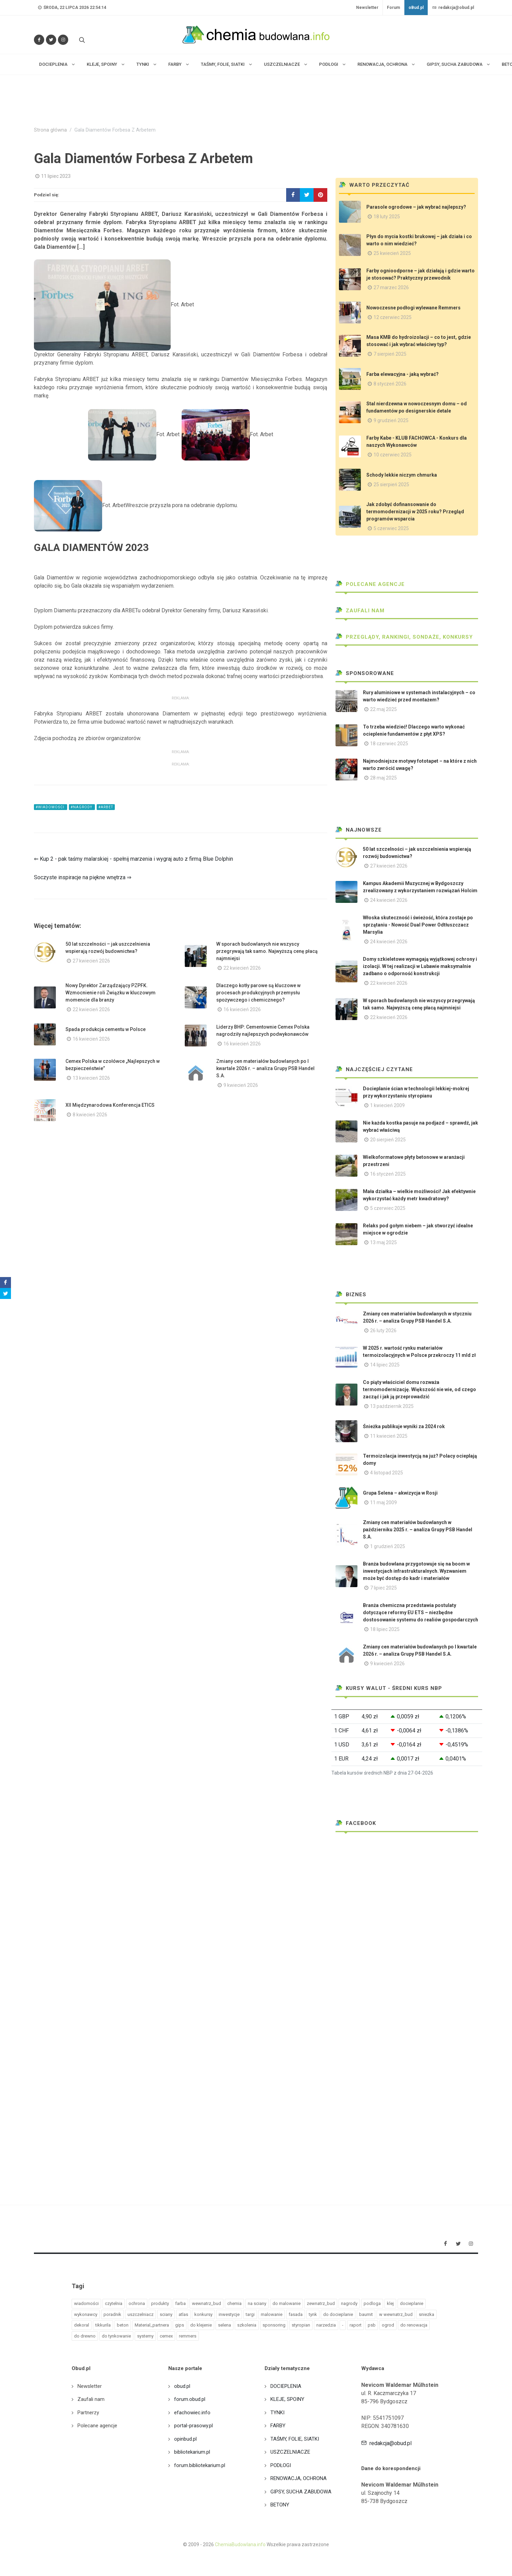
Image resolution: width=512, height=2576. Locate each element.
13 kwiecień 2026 (91, 1078)
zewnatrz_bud (321, 2303)
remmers (187, 2336)
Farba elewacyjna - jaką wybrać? (402, 374)
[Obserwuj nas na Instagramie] (63, 40)
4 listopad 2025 (386, 1472)
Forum (393, 7)
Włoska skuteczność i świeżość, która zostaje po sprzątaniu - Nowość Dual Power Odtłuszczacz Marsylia (418, 925)
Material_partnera (152, 2325)
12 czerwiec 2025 (393, 317)
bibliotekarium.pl (192, 2452)
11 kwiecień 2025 (388, 1436)
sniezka (426, 2314)
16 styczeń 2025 (388, 1174)
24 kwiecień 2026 (388, 900)
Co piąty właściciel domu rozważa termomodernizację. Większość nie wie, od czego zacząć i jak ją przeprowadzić (419, 1389)
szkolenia (246, 2325)
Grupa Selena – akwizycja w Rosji (400, 1493)
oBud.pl (416, 7)
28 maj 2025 (383, 778)
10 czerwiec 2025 (393, 454)
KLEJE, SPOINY (287, 2399)
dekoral (81, 2325)
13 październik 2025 (392, 1406)
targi (250, 2314)
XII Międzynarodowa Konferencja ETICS (110, 1105)
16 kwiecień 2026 (242, 1009)
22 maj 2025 (383, 709)
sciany (166, 2314)
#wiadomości (50, 807)
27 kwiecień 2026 (91, 961)
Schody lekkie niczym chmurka (401, 475)
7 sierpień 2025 (390, 354)
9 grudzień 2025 (391, 420)
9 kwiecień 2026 (240, 1085)
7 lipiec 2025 (383, 1588)
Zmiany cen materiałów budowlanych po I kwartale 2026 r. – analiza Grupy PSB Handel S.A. (265, 1068)
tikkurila (103, 2325)
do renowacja (413, 2325)
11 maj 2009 (383, 1502)
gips (179, 2325)
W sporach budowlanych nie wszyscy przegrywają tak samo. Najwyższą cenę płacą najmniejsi (267, 951)
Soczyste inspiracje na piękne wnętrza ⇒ (82, 877)
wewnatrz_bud (206, 2303)
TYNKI (277, 2412)
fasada (296, 2314)
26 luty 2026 (383, 1330)
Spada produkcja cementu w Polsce (105, 1029)
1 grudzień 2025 (387, 1546)
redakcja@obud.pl (453, 7)
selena (224, 2325)
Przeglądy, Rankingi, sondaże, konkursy (404, 637)
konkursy (203, 2314)
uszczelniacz (140, 2314)
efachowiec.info (192, 2412)
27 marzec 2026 (391, 287)
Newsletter (367, 7)
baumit (366, 2314)
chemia (234, 2303)
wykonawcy (85, 2314)
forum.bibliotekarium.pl (199, 2465)
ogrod (388, 2325)
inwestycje (229, 2314)
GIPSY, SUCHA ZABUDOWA (300, 2492)
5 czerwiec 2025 (391, 528)
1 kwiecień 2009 (387, 1105)
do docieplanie (338, 2314)
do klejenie (201, 2325)
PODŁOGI (280, 2465)
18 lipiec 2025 (385, 1629)
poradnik (112, 2314)
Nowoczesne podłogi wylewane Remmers (413, 307)
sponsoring (274, 2325)
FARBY (277, 2425)
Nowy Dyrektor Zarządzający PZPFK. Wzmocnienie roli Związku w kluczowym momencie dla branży (110, 993)
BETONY (279, 2505)
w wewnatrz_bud (396, 2314)
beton (123, 2325)
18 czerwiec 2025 (389, 743)
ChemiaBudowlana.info (240, 2544)
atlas (183, 2314)
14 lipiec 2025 (385, 1364)
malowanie (271, 2314)
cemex (166, 2336)
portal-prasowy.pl (193, 2425)
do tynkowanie (116, 2336)
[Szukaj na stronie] (81, 39)
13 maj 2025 (383, 1242)
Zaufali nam (360, 611)
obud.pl (182, 2386)
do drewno (85, 2336)
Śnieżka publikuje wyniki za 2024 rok (404, 1426)
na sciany (257, 2303)
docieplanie (411, 2303)
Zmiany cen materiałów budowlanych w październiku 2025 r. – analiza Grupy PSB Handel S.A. (417, 1530)
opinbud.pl (185, 2439)
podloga (372, 2303)
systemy (145, 2336)
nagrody (349, 2303)
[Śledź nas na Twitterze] (51, 40)
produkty (160, 2303)
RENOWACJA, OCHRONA (298, 2478)
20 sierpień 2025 (388, 1139)
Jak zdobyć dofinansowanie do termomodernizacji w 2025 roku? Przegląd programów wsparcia (415, 512)
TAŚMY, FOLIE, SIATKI (294, 2439)
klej (390, 2303)
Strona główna (50, 130)
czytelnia (113, 2303)
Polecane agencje (370, 584)
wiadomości (86, 2303)
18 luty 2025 (387, 216)
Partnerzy (88, 2412)
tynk (313, 2314)
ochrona (137, 2303)
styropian (301, 2325)
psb (372, 2325)
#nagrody (82, 807)
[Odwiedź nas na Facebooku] (39, 40)
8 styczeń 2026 (390, 384)
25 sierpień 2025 (391, 484)
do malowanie (286, 2303)
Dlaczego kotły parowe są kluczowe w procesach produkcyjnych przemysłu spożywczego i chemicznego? (258, 993)
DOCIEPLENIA (285, 2386)
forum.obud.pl (189, 2399)
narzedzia (326, 2325)
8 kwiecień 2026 (90, 1114)
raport (356, 2325)
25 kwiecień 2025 (392, 253)
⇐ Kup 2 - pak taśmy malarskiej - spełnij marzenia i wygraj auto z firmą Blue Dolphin (133, 859)
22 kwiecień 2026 (242, 968)
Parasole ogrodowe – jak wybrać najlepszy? (416, 207)
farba (180, 2303)
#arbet (105, 807)
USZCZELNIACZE (290, 2452)
